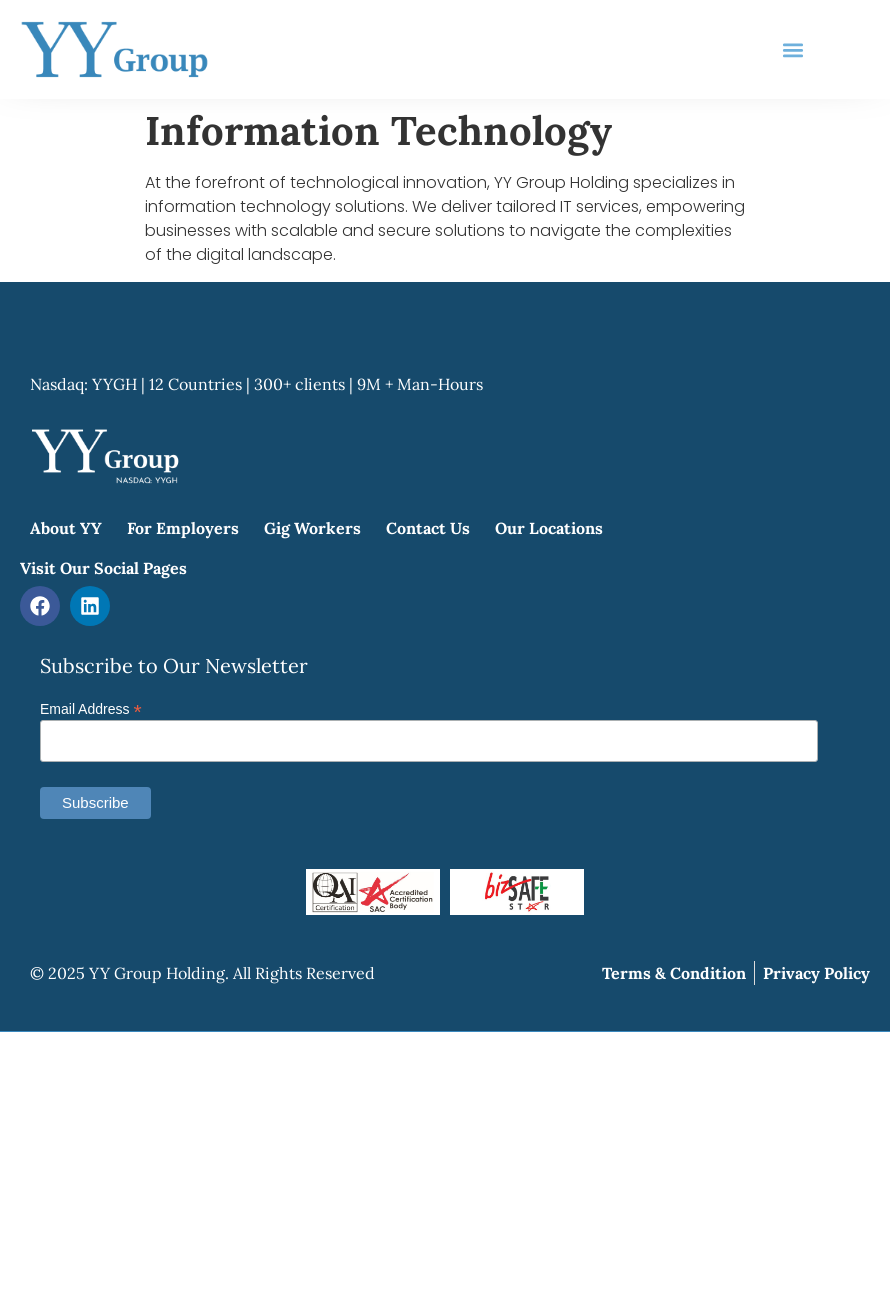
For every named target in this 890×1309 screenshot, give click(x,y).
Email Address (91, 708)
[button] (793, 49)
